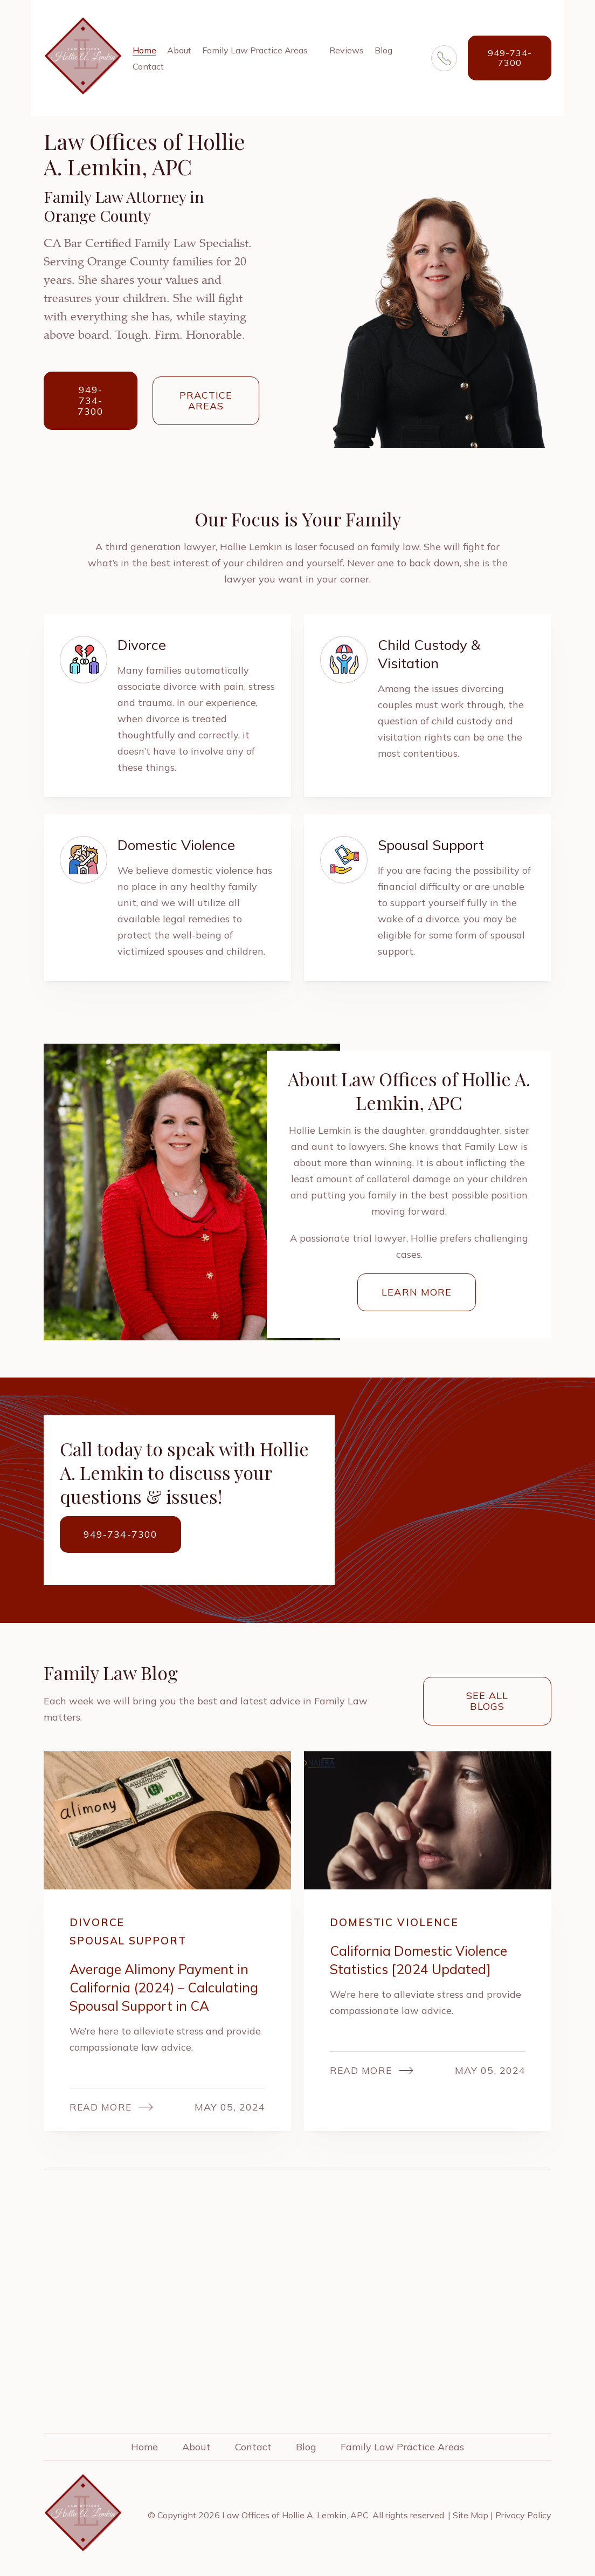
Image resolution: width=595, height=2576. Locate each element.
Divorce (98, 1922)
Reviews (346, 50)
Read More (101, 2108)
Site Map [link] (470, 2517)
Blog (383, 50)
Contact (148, 66)
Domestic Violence (396, 1922)
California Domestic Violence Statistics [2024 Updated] (421, 1960)
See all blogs (487, 1700)
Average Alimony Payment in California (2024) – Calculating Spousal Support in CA (167, 1988)
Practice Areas (206, 400)
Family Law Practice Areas (255, 50)
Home (144, 50)
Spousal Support (133, 1941)
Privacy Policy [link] (523, 2517)
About (179, 50)
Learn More (417, 1292)
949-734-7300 (510, 57)
